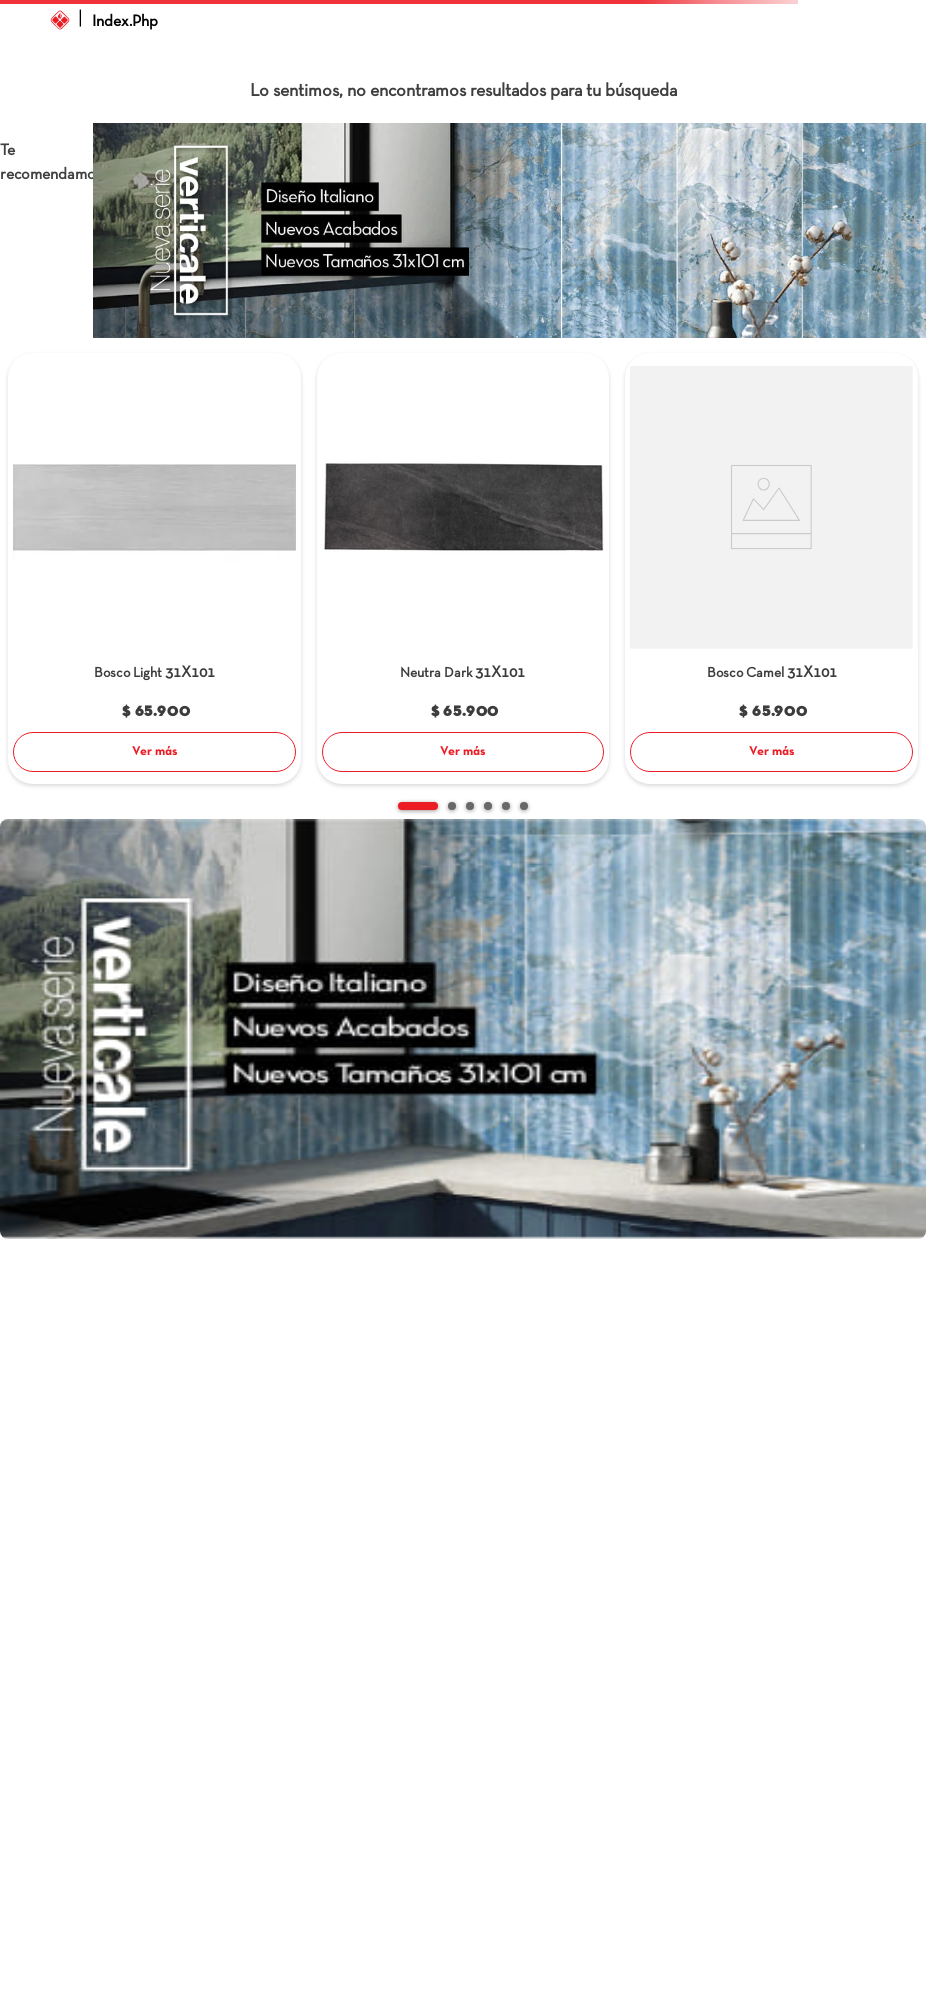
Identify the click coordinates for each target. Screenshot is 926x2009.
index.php (125, 22)
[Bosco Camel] (771, 571)
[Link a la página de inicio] (60, 20)
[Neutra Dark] (463, 571)
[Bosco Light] (154, 571)
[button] (418, 806)
